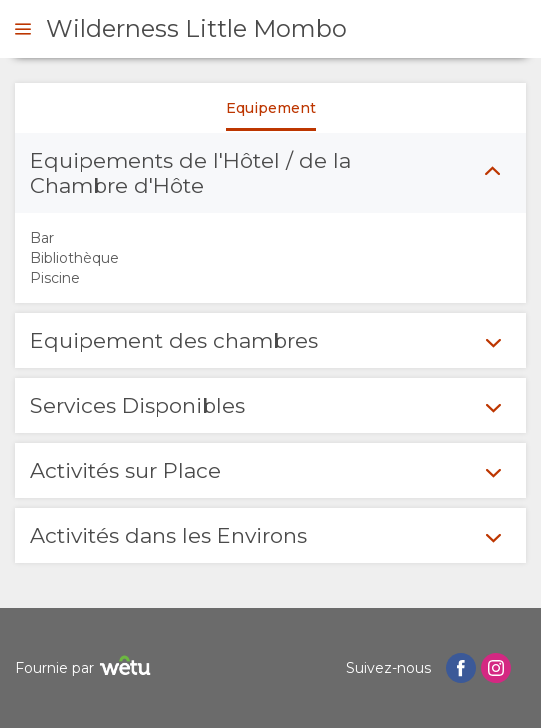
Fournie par (85, 668)
